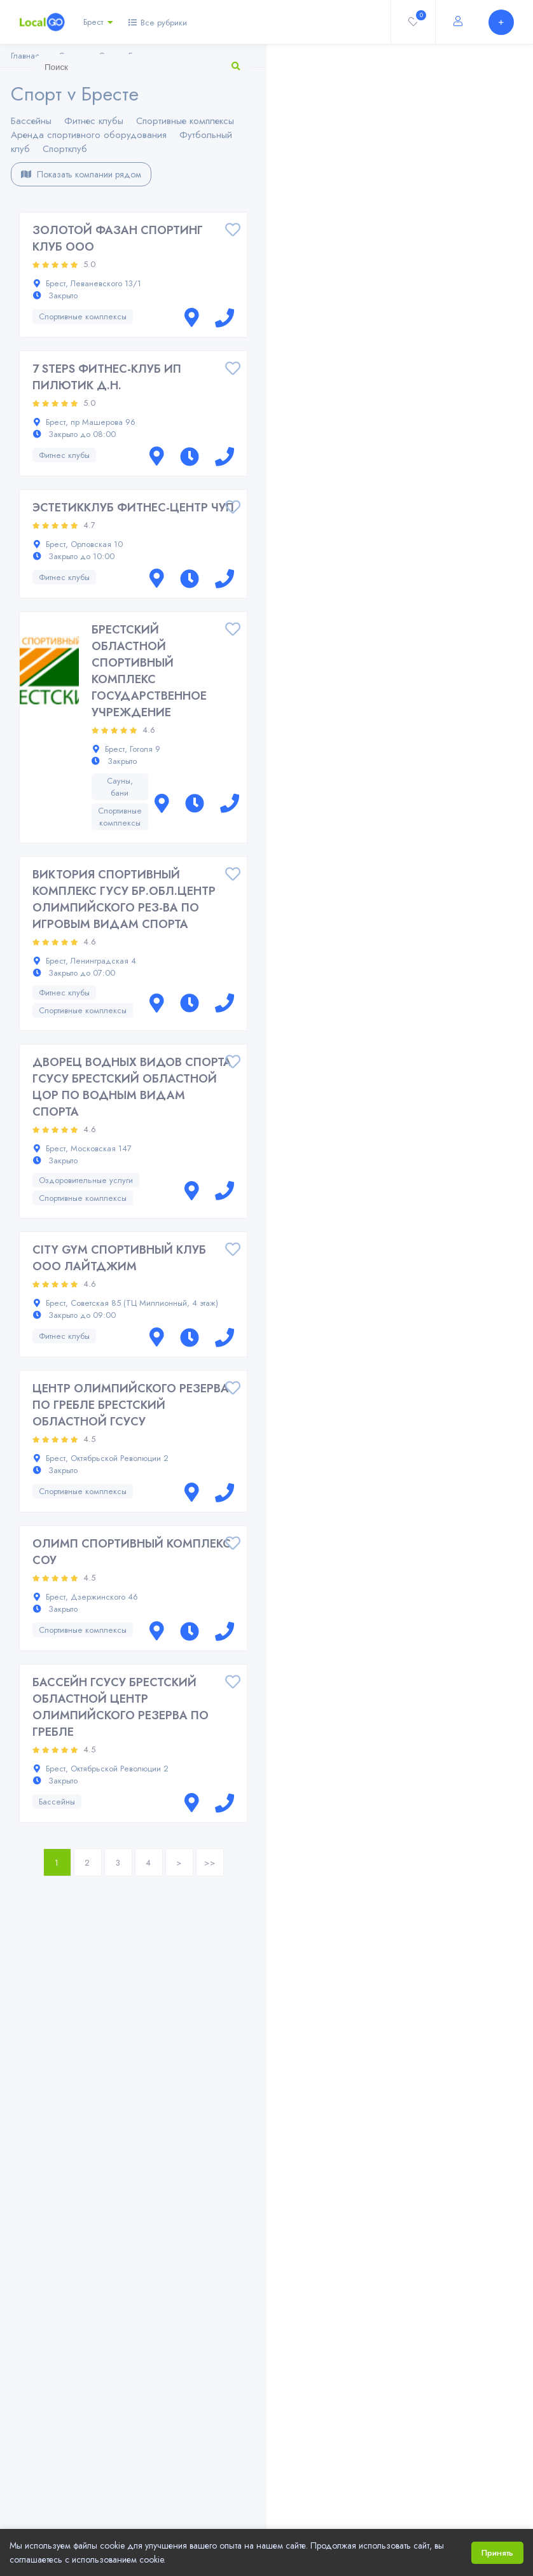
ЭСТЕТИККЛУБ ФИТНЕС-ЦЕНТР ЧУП (133, 507)
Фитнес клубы (93, 121)
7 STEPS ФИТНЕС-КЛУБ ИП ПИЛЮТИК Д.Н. (106, 377)
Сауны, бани (120, 787)
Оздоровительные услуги (86, 1180)
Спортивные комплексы (185, 121)
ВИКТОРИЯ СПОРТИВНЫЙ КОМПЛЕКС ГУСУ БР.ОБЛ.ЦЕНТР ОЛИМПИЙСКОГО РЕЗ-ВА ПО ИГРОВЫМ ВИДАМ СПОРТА (124, 899)
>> (210, 1863)
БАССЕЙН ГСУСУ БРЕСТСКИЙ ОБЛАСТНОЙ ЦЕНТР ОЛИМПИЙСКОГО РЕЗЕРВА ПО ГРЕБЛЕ (120, 1707)
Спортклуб (65, 149)
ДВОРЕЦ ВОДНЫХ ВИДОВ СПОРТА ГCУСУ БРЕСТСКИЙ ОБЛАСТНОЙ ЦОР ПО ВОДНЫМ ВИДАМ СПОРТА (132, 1087)
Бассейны (31, 121)
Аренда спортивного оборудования (89, 135)
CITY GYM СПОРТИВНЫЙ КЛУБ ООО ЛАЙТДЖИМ (119, 1258)
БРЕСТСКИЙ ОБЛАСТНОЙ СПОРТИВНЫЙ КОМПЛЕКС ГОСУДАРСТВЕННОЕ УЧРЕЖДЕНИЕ (149, 671)
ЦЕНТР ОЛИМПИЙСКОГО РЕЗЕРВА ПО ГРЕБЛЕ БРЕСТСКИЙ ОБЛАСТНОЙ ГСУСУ (130, 1405)
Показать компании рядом (81, 174)
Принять (497, 2553)
